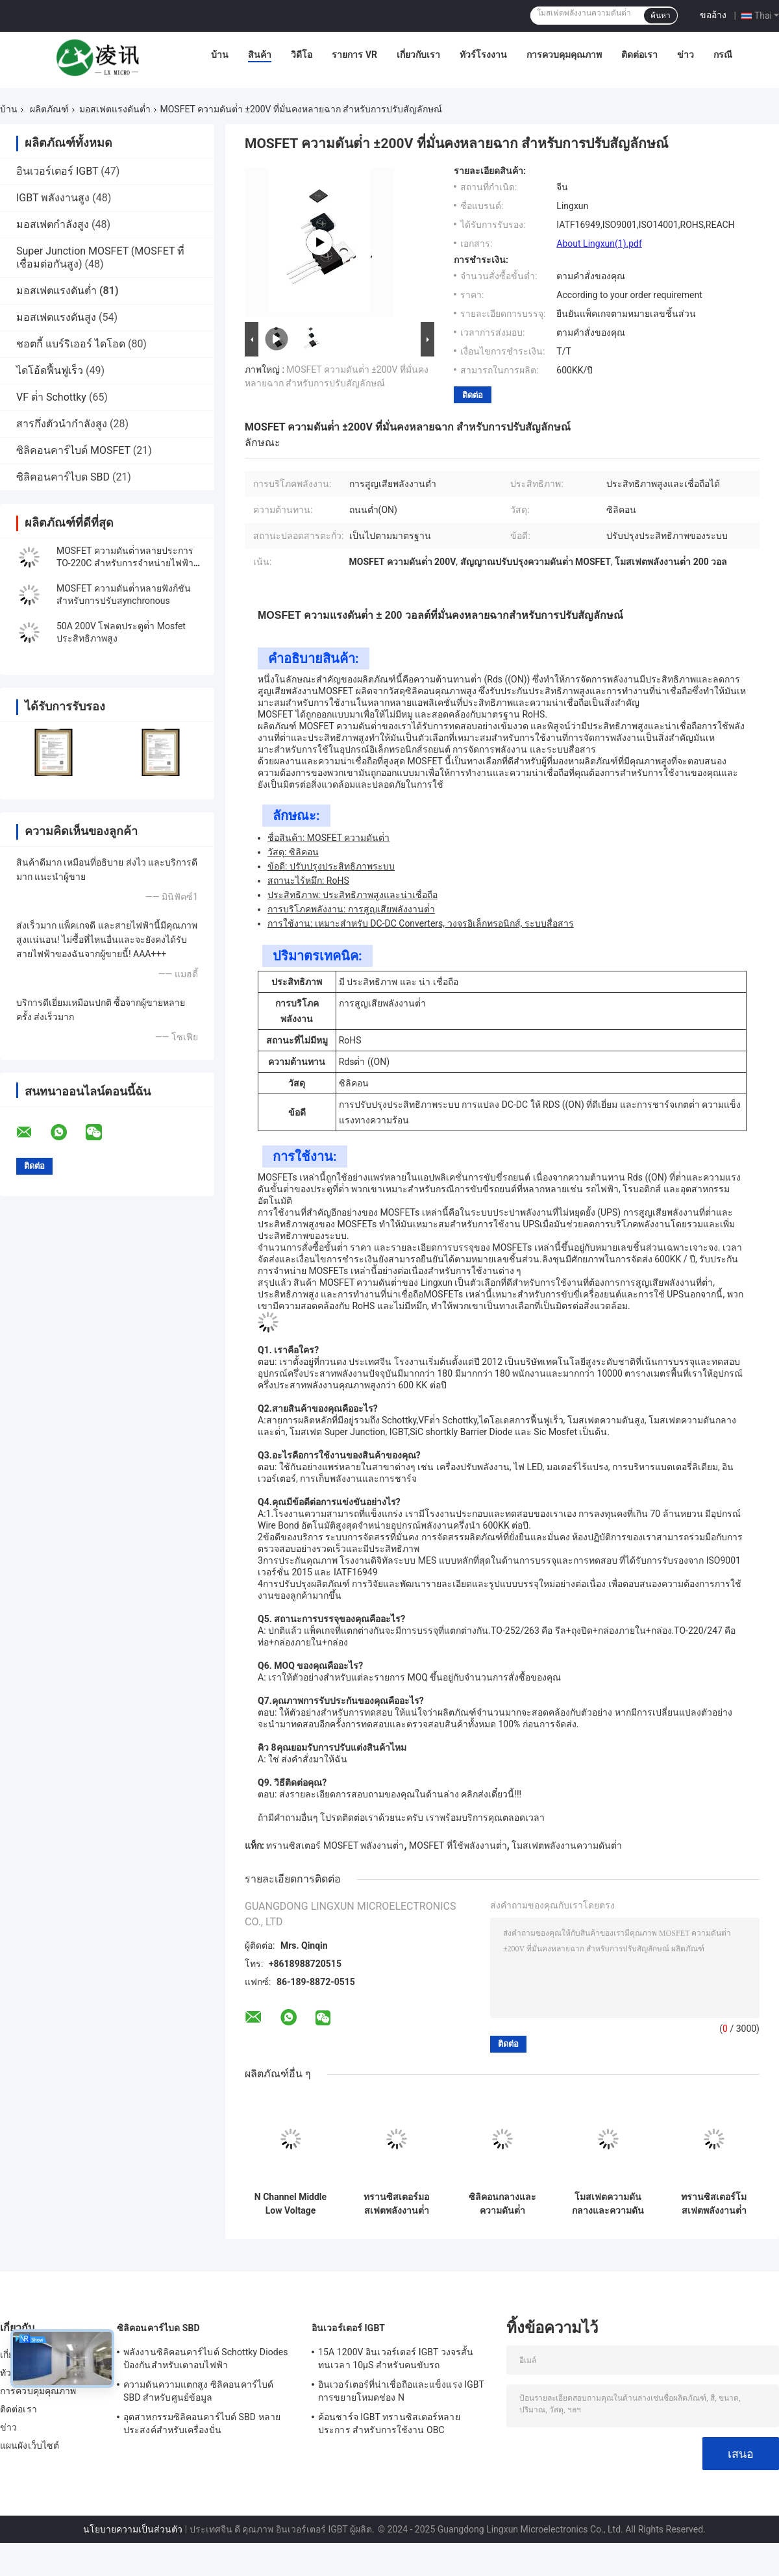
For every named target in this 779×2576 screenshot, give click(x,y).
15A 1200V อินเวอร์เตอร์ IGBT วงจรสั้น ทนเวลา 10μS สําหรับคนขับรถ (395, 2358)
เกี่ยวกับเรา (418, 54)
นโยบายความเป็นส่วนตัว (132, 2529)
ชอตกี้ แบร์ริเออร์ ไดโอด (70, 344)
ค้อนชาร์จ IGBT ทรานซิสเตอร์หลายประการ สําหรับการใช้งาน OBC (389, 2423)
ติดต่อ (472, 395)
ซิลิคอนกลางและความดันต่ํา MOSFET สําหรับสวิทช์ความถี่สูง (502, 2204)
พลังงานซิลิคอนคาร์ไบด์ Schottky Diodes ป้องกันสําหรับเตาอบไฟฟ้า (205, 2358)
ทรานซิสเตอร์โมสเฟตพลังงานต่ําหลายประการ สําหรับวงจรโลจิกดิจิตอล (713, 2204)
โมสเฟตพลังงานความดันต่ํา (567, 1845)
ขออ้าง (713, 15)
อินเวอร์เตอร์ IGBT (57, 171)
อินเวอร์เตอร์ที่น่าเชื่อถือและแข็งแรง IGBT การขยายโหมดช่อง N (401, 2391)
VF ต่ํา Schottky (51, 397)
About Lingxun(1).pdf (599, 243)
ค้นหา (660, 15)
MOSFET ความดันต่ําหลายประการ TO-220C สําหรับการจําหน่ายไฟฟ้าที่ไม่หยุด (127, 563)
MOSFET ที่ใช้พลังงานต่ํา (458, 1845)
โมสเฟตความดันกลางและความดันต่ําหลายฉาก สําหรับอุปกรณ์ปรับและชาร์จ (608, 2204)
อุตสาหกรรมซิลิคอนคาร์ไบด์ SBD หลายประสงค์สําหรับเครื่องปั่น (201, 2423)
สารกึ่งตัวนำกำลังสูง (61, 424)
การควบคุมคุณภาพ (564, 54)
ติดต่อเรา (639, 54)
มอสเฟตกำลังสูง (52, 224)
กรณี (722, 54)
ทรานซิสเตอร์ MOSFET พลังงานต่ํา (335, 1845)
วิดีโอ (301, 54)
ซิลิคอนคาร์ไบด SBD (63, 477)
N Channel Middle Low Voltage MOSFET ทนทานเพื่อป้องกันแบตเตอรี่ (290, 2204)
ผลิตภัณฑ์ (49, 109)
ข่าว (685, 54)
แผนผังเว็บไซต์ (29, 2445)
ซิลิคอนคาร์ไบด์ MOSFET (73, 450)
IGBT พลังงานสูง (53, 198)
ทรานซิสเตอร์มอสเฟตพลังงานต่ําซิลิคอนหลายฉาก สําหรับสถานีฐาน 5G (396, 2204)
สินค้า (259, 54)
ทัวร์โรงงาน (483, 54)
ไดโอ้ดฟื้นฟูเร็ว (49, 370)
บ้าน (220, 54)
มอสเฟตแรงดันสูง (56, 317)
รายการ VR (354, 54)
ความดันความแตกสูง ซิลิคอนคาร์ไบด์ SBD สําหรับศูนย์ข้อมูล (198, 2391)
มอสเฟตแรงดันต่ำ (115, 109)
